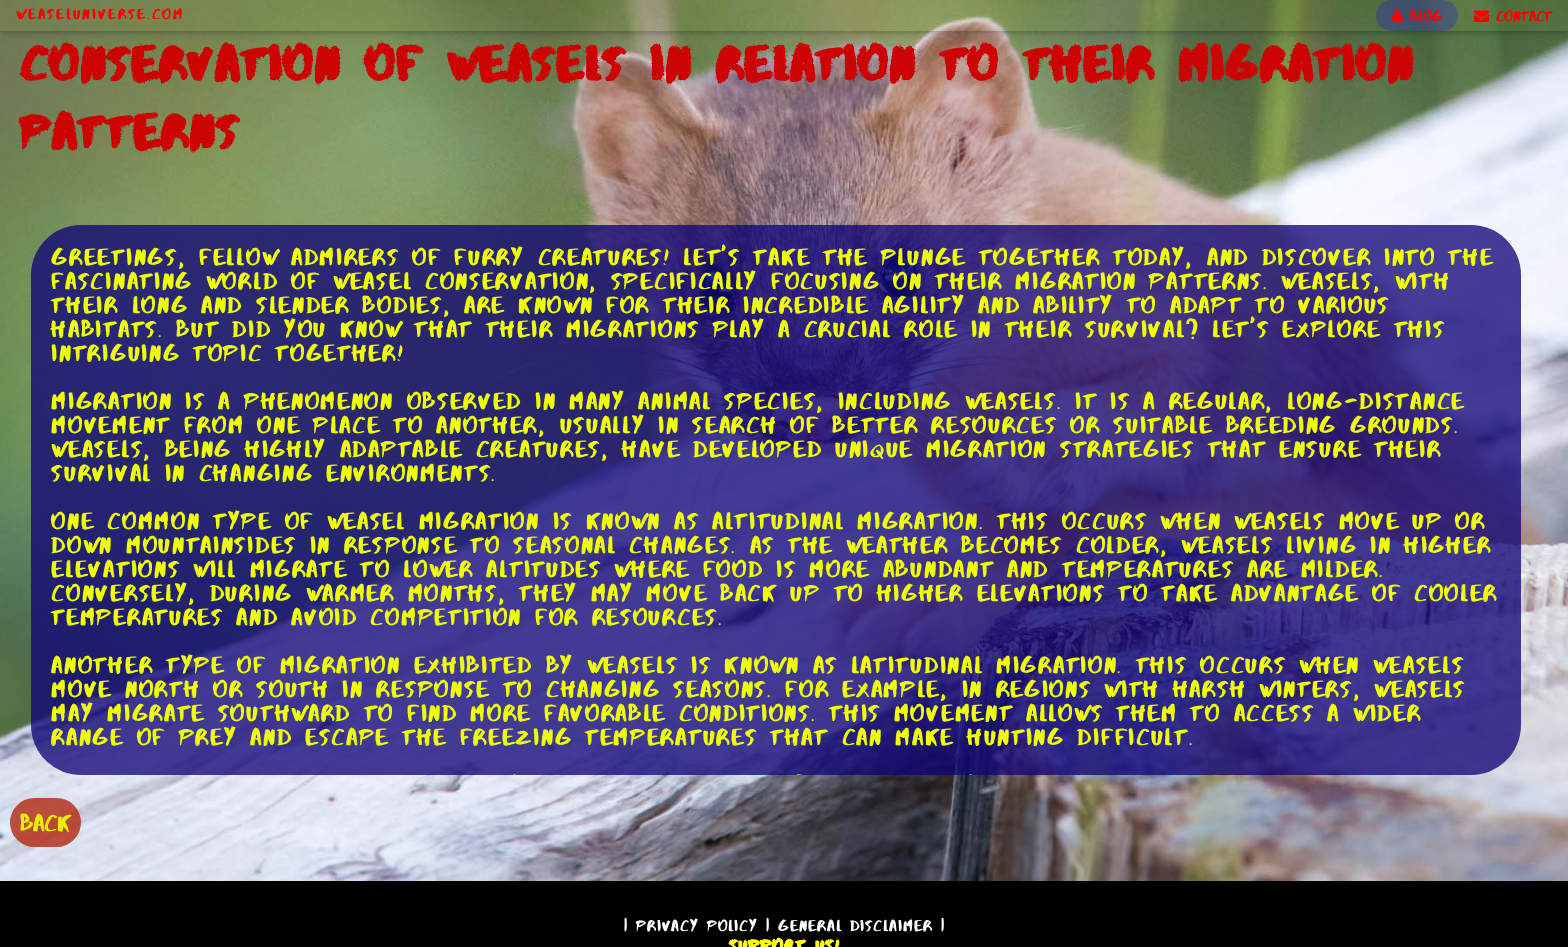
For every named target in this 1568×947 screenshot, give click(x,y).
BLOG (1417, 16)
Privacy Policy (697, 925)
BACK (45, 822)
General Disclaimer (855, 925)
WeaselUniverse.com (100, 14)
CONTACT (1513, 16)
